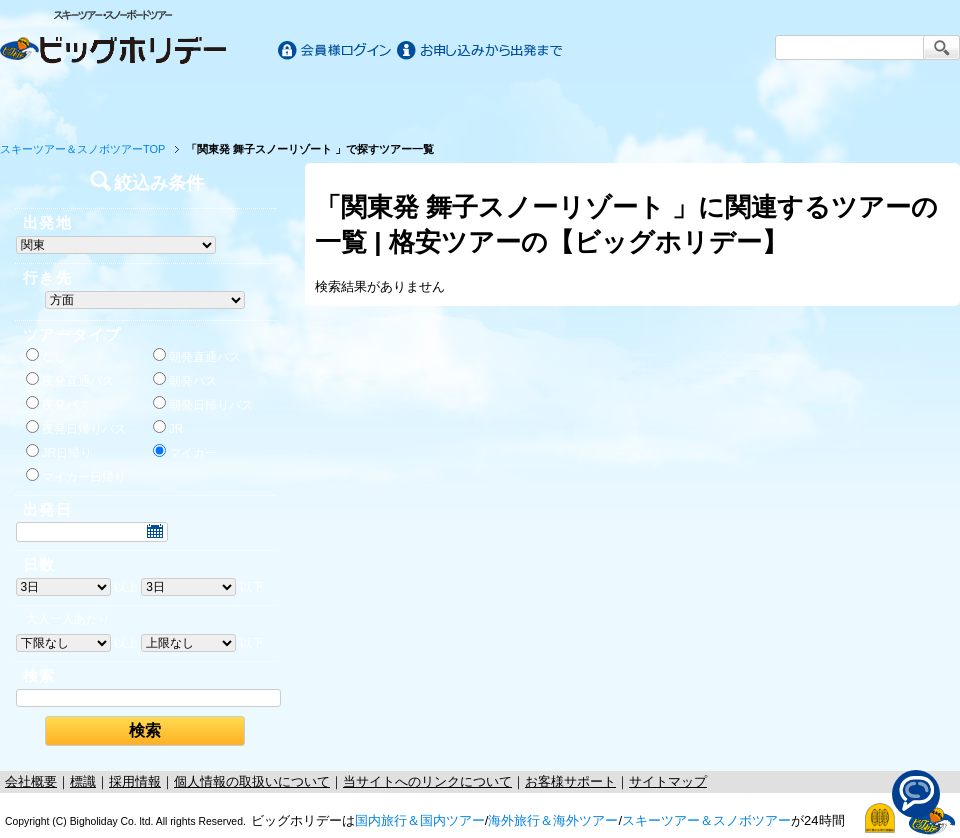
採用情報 (135, 781)
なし (46, 356)
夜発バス (58, 404)
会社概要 (31, 781)
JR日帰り (59, 452)
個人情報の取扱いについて (252, 781)
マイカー (185, 452)
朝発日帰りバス (203, 404)
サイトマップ (668, 781)
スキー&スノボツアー (718, 102)
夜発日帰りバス (76, 428)
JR (168, 428)
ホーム (61, 102)
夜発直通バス (70, 380)
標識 (83, 781)
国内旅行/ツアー (242, 102)
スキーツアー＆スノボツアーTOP (82, 149)
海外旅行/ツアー (480, 102)
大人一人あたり (68, 619)
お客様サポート (898, 102)
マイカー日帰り (76, 476)
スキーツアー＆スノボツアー (706, 820)
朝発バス (185, 380)
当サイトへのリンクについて (427, 781)
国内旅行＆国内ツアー (420, 820)
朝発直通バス (197, 356)
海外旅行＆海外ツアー (553, 820)
